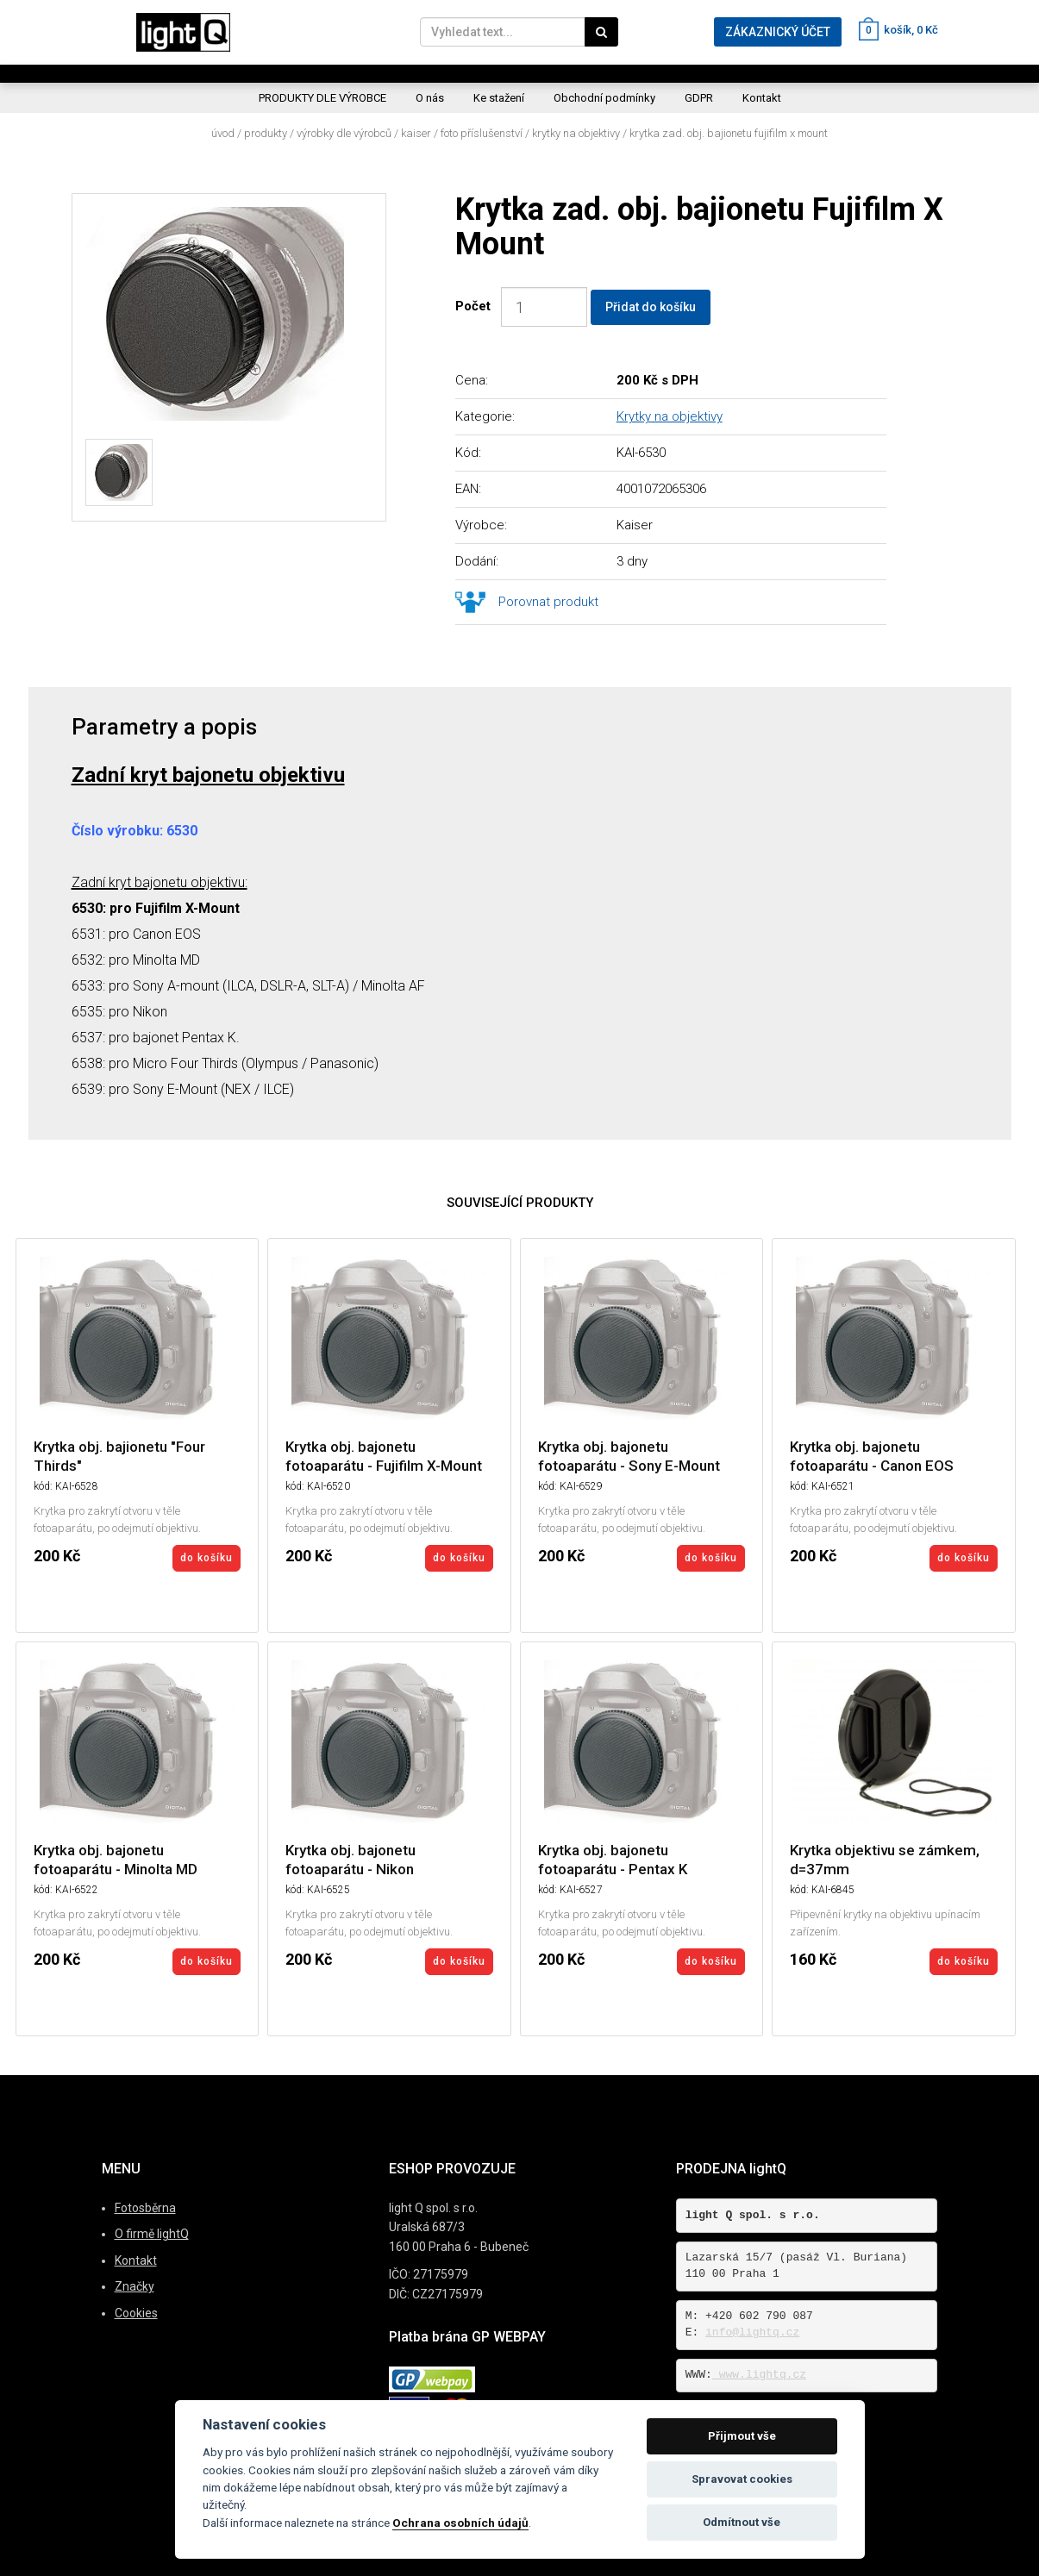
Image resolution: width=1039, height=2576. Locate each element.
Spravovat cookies (742, 2479)
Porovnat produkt (548, 602)
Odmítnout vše (741, 2522)
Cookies (136, 2313)
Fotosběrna (145, 2208)
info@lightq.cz (752, 2332)
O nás (430, 97)
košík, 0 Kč (898, 29)
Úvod (223, 133)
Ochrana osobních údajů (460, 2522)
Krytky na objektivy (576, 133)
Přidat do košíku (650, 307)
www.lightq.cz (759, 2374)
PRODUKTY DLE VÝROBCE (322, 97)
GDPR (699, 97)
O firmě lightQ (152, 2234)
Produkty (265, 133)
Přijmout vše (742, 2435)
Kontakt (761, 97)
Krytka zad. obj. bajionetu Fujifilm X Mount (728, 133)
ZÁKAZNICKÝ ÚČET (777, 32)
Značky (134, 2286)
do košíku (206, 1558)
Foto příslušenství (482, 133)
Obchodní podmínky (604, 97)
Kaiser (416, 133)
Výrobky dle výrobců (344, 133)
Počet (476, 306)
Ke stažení (498, 97)
